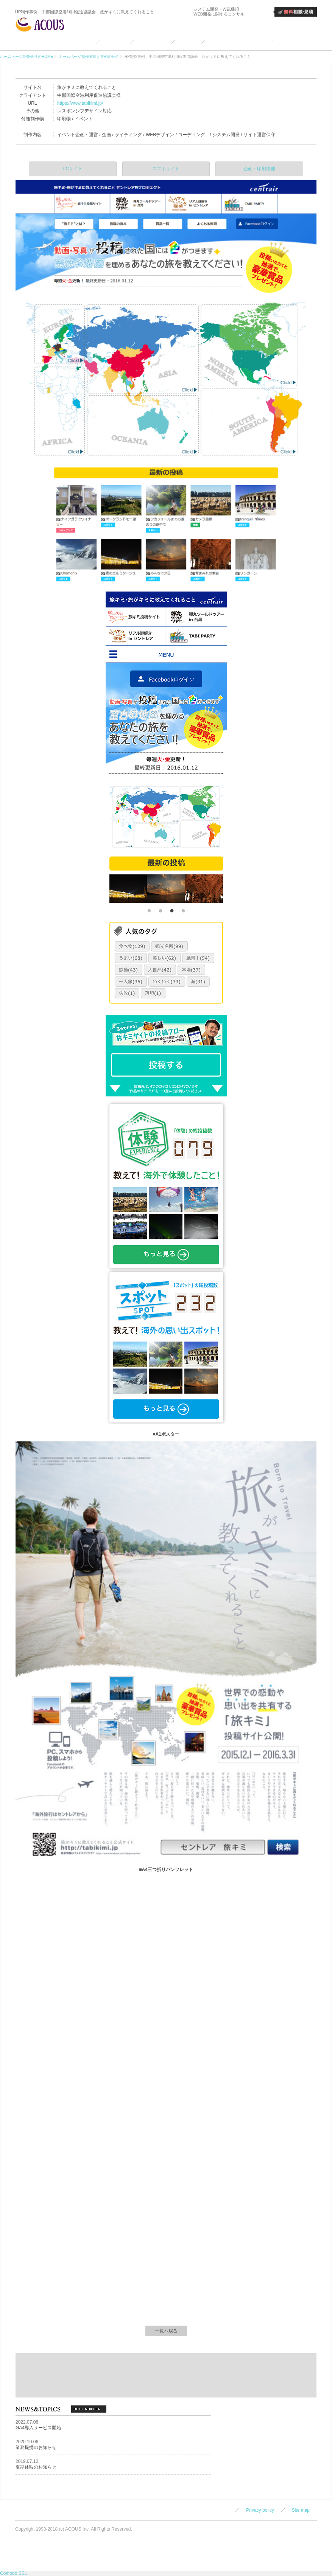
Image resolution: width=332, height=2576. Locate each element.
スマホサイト (165, 168)
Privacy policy (260, 2510)
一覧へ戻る (166, 2331)
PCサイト (73, 168)
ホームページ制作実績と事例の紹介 (88, 56)
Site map (301, 2510)
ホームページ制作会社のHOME (26, 56)
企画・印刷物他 (259, 168)
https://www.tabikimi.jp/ (80, 103)
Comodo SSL (13, 2573)
